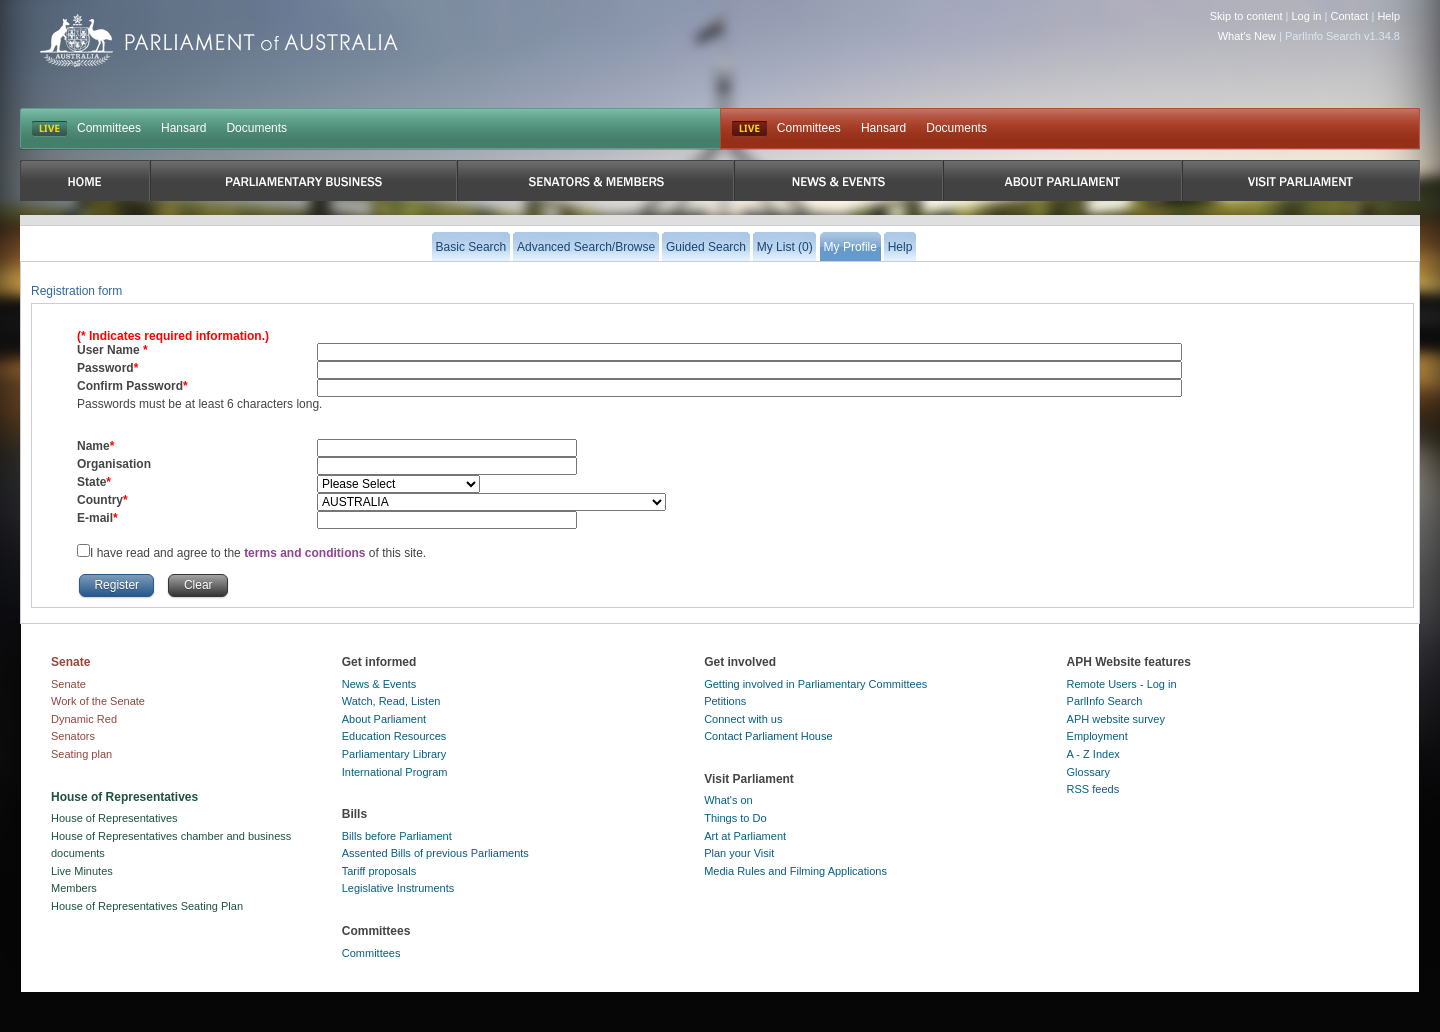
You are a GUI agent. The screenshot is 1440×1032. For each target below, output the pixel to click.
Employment (1097, 736)
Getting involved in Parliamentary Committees (815, 684)
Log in (1307, 16)
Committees (109, 128)
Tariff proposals (379, 871)
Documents (256, 128)
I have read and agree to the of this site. (258, 553)
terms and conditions (306, 553)
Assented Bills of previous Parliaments (435, 853)
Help (1388, 16)
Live (749, 129)
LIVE (49, 129)
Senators (73, 736)
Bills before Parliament (397, 836)
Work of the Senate (98, 701)
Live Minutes (82, 871)
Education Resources (394, 736)
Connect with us (743, 719)
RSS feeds (1093, 789)
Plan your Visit (739, 853)
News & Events (379, 684)
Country (100, 500)
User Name (110, 350)
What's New (1247, 36)
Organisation (114, 464)
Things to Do (735, 818)
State (91, 482)
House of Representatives (114, 818)
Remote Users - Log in (1122, 684)
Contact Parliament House (768, 736)
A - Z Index (1093, 754)
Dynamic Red (84, 719)
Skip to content (1246, 16)
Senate (68, 684)
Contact (1349, 16)
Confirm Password (130, 386)
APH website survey (1116, 719)
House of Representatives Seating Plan (147, 906)
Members (74, 888)
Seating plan (81, 754)
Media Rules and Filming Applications (795, 871)
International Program (395, 772)
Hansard (183, 128)
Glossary (1088, 772)
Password (105, 368)
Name (93, 446)
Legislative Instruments (398, 888)
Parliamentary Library (394, 754)
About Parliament (384, 719)
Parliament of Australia (219, 40)
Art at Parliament (745, 836)
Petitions (725, 701)
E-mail (95, 518)
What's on (728, 800)
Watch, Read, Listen (391, 701)
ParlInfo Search (1105, 701)
